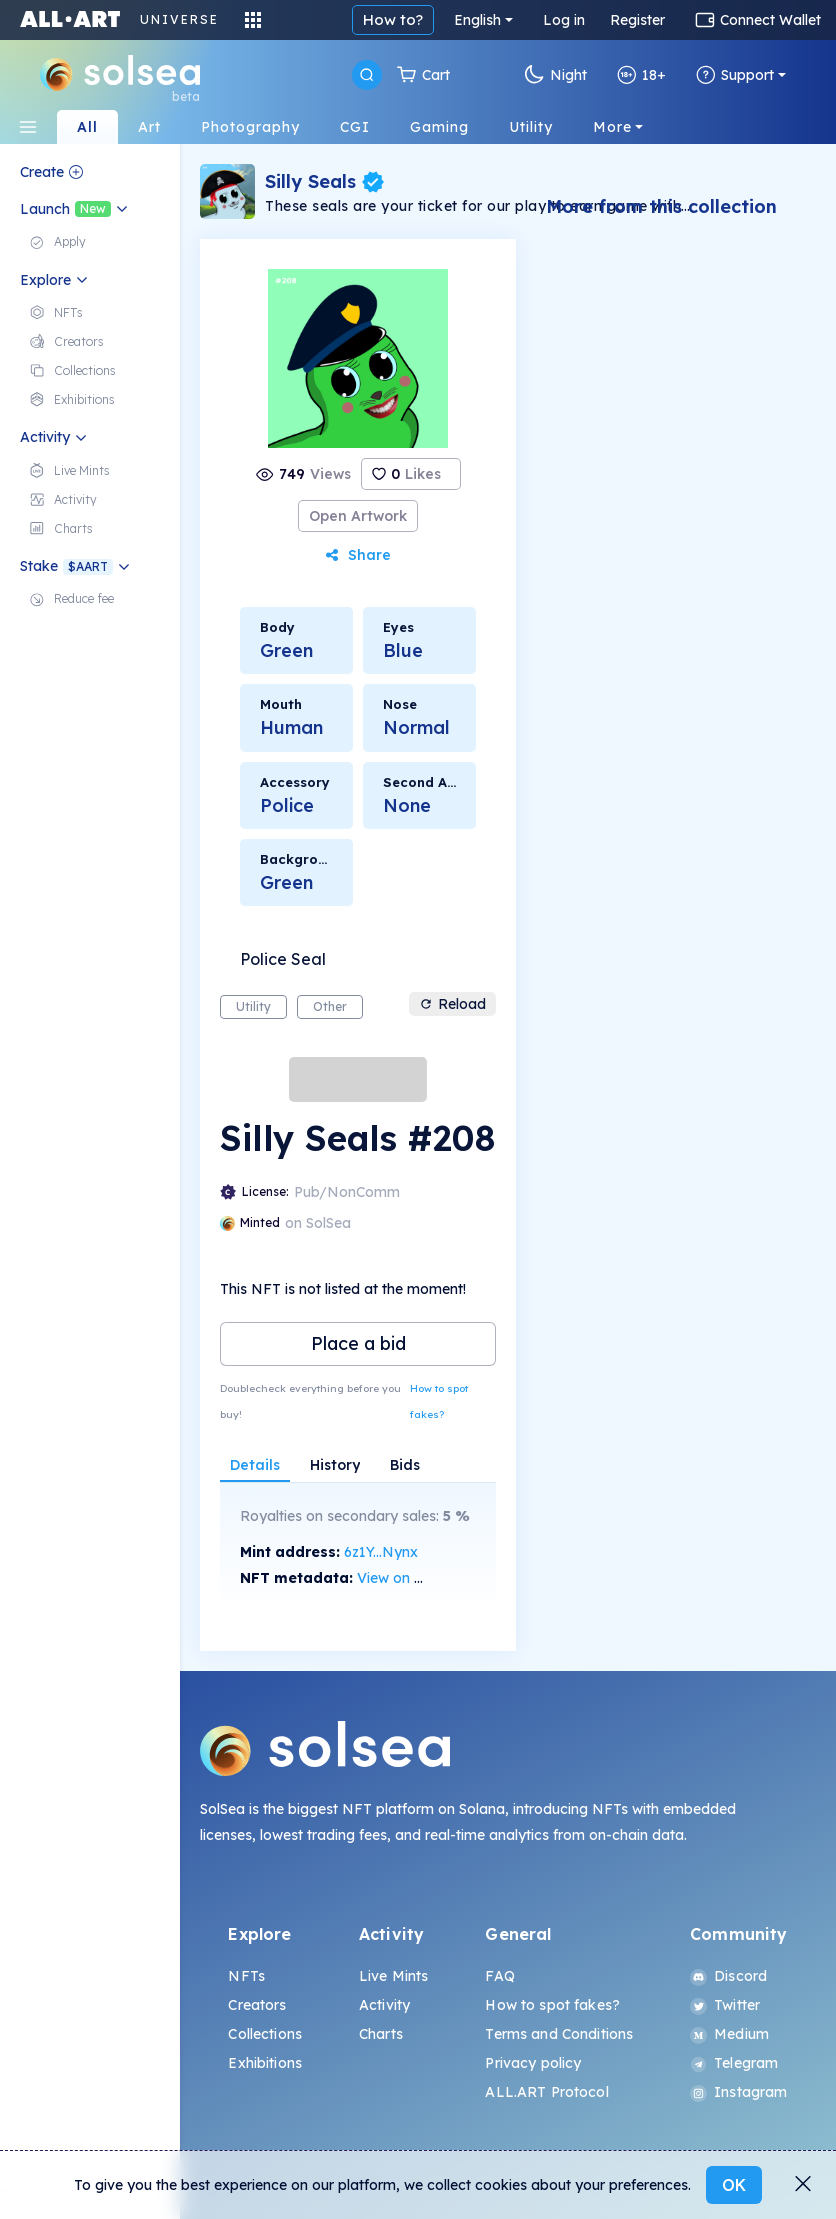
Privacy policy (533, 2063)
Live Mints (393, 1976)
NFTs (246, 1976)
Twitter (725, 2005)
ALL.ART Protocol (546, 2092)
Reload (452, 1004)
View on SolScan (412, 1578)
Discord (728, 1976)
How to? (393, 19)
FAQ (499, 1976)
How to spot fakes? (439, 1401)
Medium (729, 2034)
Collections (265, 2034)
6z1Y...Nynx (381, 1552)
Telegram (734, 2063)
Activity (384, 2005)
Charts (381, 2034)
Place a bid (358, 1343)
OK (734, 2185)
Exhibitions (265, 2063)
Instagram (738, 2092)
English (477, 20)
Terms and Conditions (559, 2034)
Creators (257, 2005)
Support (735, 75)
